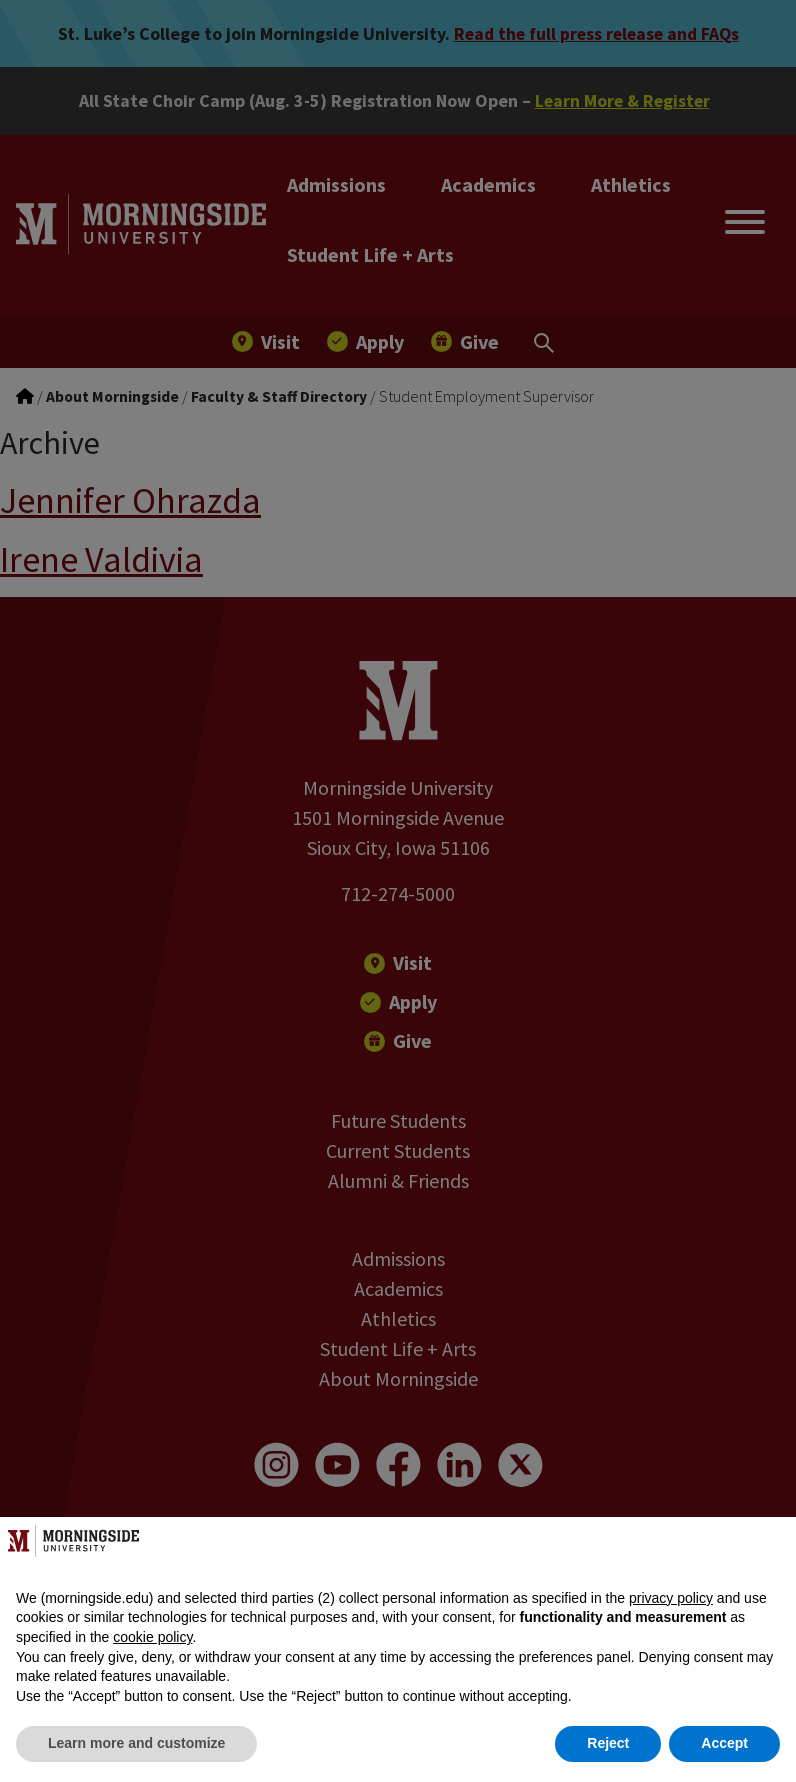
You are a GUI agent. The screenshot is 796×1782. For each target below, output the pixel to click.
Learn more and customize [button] (136, 1743)
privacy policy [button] (671, 1598)
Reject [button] (608, 1743)
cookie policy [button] (152, 1637)
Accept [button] (724, 1743)
